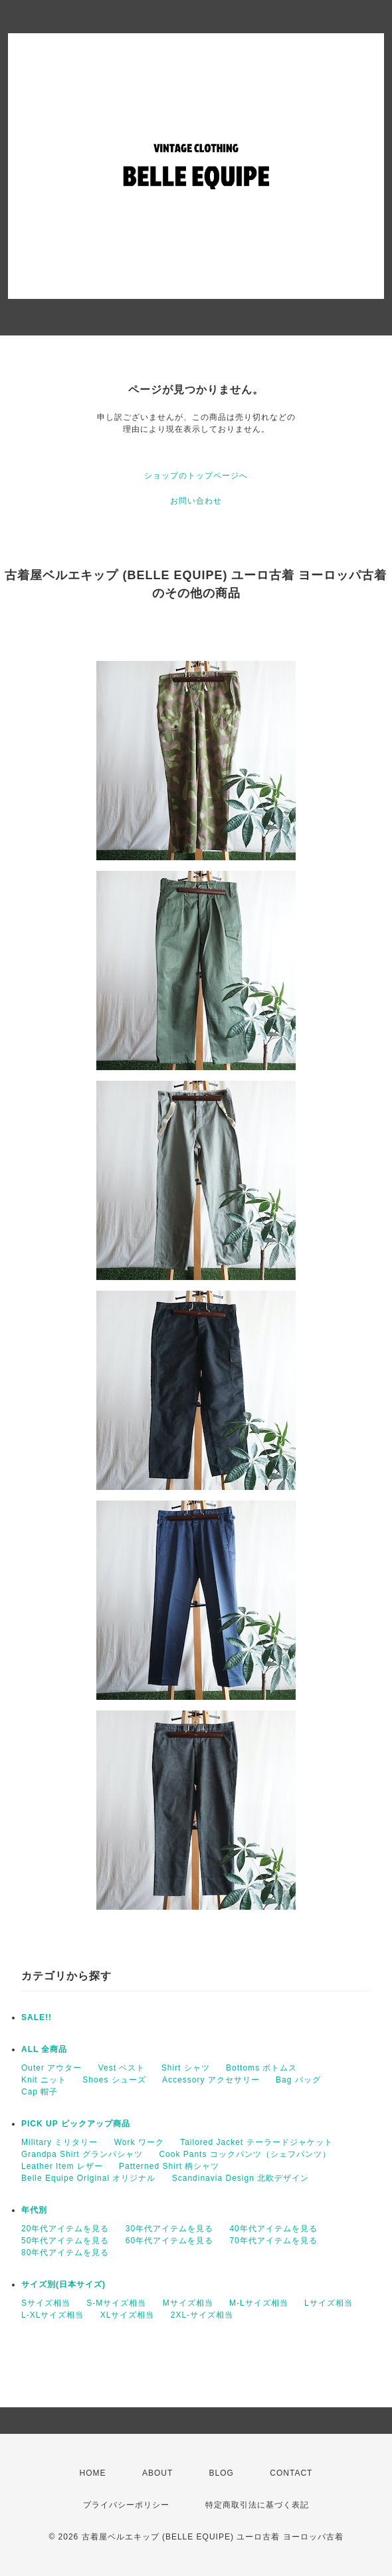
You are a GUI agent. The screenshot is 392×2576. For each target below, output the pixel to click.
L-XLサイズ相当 (52, 2315)
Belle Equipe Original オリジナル (88, 2178)
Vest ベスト (122, 2067)
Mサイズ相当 (188, 2303)
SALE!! (36, 2017)
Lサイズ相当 (328, 2303)
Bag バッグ (298, 2079)
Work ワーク (139, 2142)
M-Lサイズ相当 (258, 2303)
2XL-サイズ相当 (202, 2315)
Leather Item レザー (62, 2166)
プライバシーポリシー (126, 2505)
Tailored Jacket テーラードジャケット (256, 2142)
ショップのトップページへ (196, 475)
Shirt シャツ (185, 2067)
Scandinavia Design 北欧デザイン (240, 2178)
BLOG (221, 2473)
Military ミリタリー (59, 2142)
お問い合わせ (196, 501)
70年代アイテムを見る (273, 2240)
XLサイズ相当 (127, 2315)
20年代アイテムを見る (65, 2228)
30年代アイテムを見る (169, 2228)
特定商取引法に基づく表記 (257, 2505)
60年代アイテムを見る (169, 2240)
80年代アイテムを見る (65, 2252)
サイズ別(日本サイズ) (63, 2284)
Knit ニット (43, 2079)
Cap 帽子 (39, 2091)
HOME (93, 2473)
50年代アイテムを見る (65, 2240)
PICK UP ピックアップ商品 (75, 2123)
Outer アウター (51, 2067)
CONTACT (291, 2473)
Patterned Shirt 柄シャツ (169, 2166)
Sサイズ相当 (45, 2303)
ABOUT (157, 2473)
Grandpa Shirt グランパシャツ (82, 2154)
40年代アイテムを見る (273, 2228)
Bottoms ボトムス (261, 2067)
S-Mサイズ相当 (116, 2303)
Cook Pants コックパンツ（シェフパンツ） (244, 2154)
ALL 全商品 (44, 2049)
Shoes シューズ (114, 2079)
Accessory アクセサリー (211, 2079)
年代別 (34, 2210)
